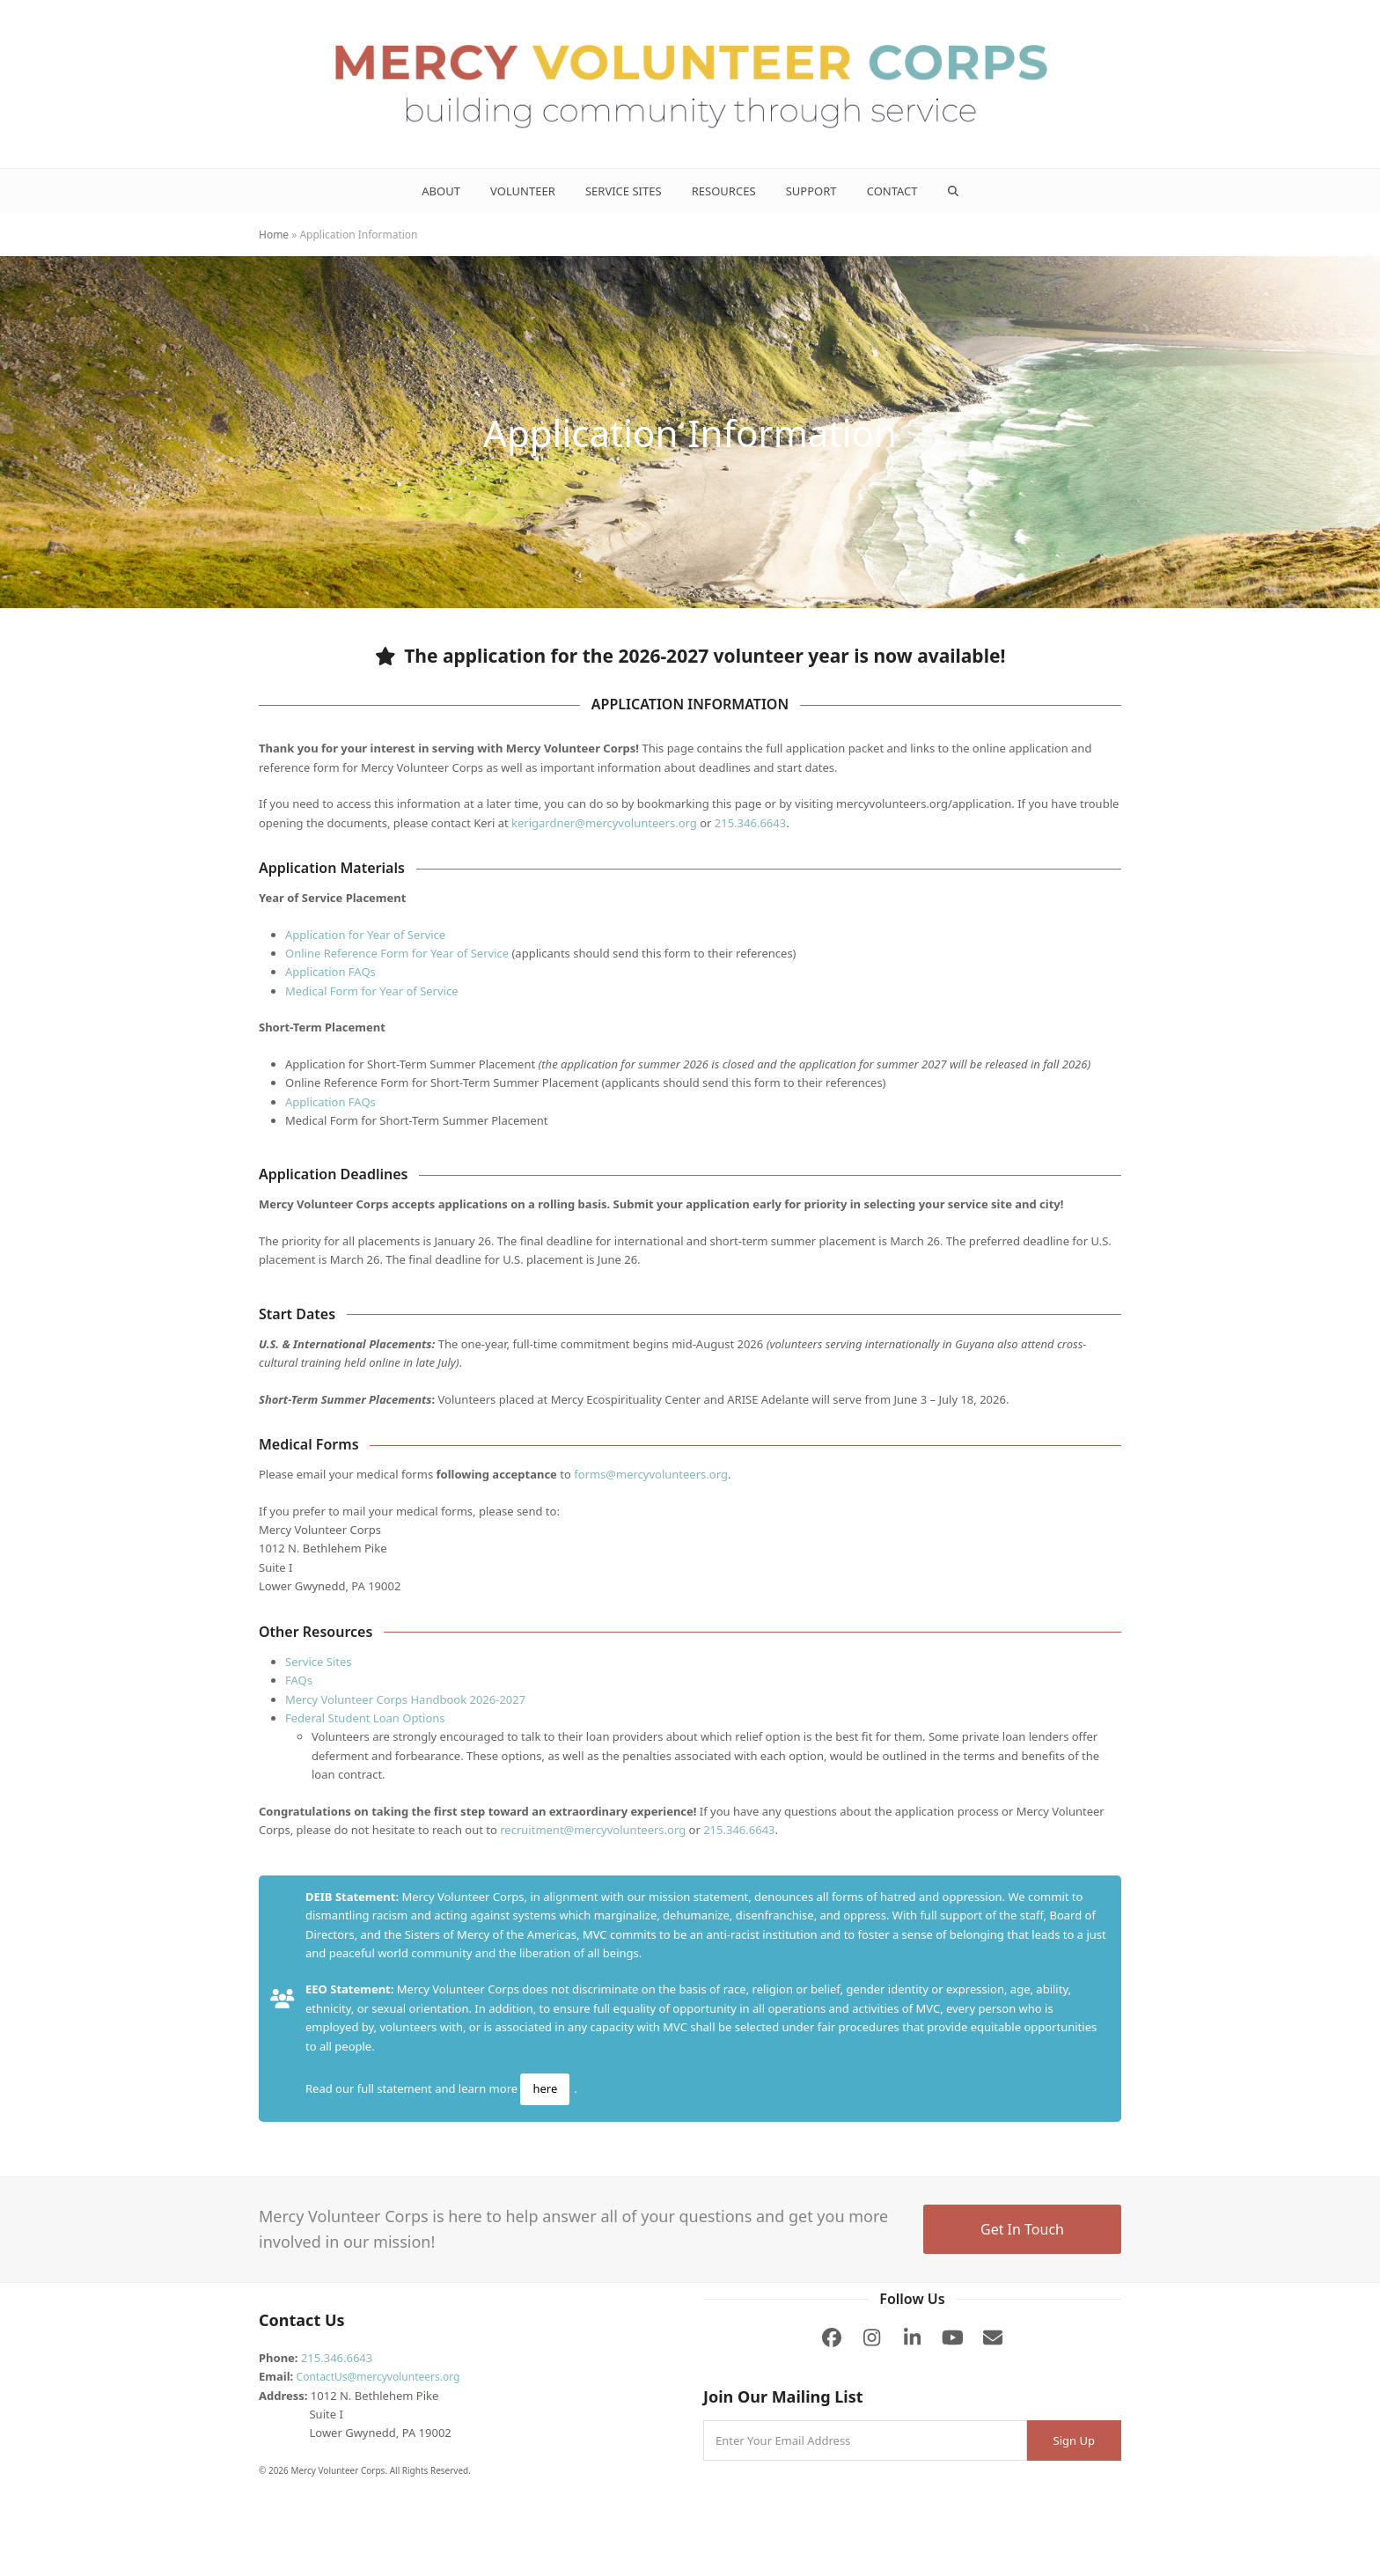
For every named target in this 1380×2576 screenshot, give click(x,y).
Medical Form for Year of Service (372, 991)
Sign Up (1074, 2440)
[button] (953, 191)
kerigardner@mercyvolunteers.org (604, 823)
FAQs (298, 1680)
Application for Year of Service (365, 935)
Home (274, 234)
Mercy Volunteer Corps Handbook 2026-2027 (405, 1699)
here (544, 2088)
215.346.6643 (750, 823)
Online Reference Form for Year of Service (397, 953)
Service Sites (318, 1662)
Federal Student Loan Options (365, 1718)
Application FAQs (330, 972)
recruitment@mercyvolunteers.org (593, 1830)
